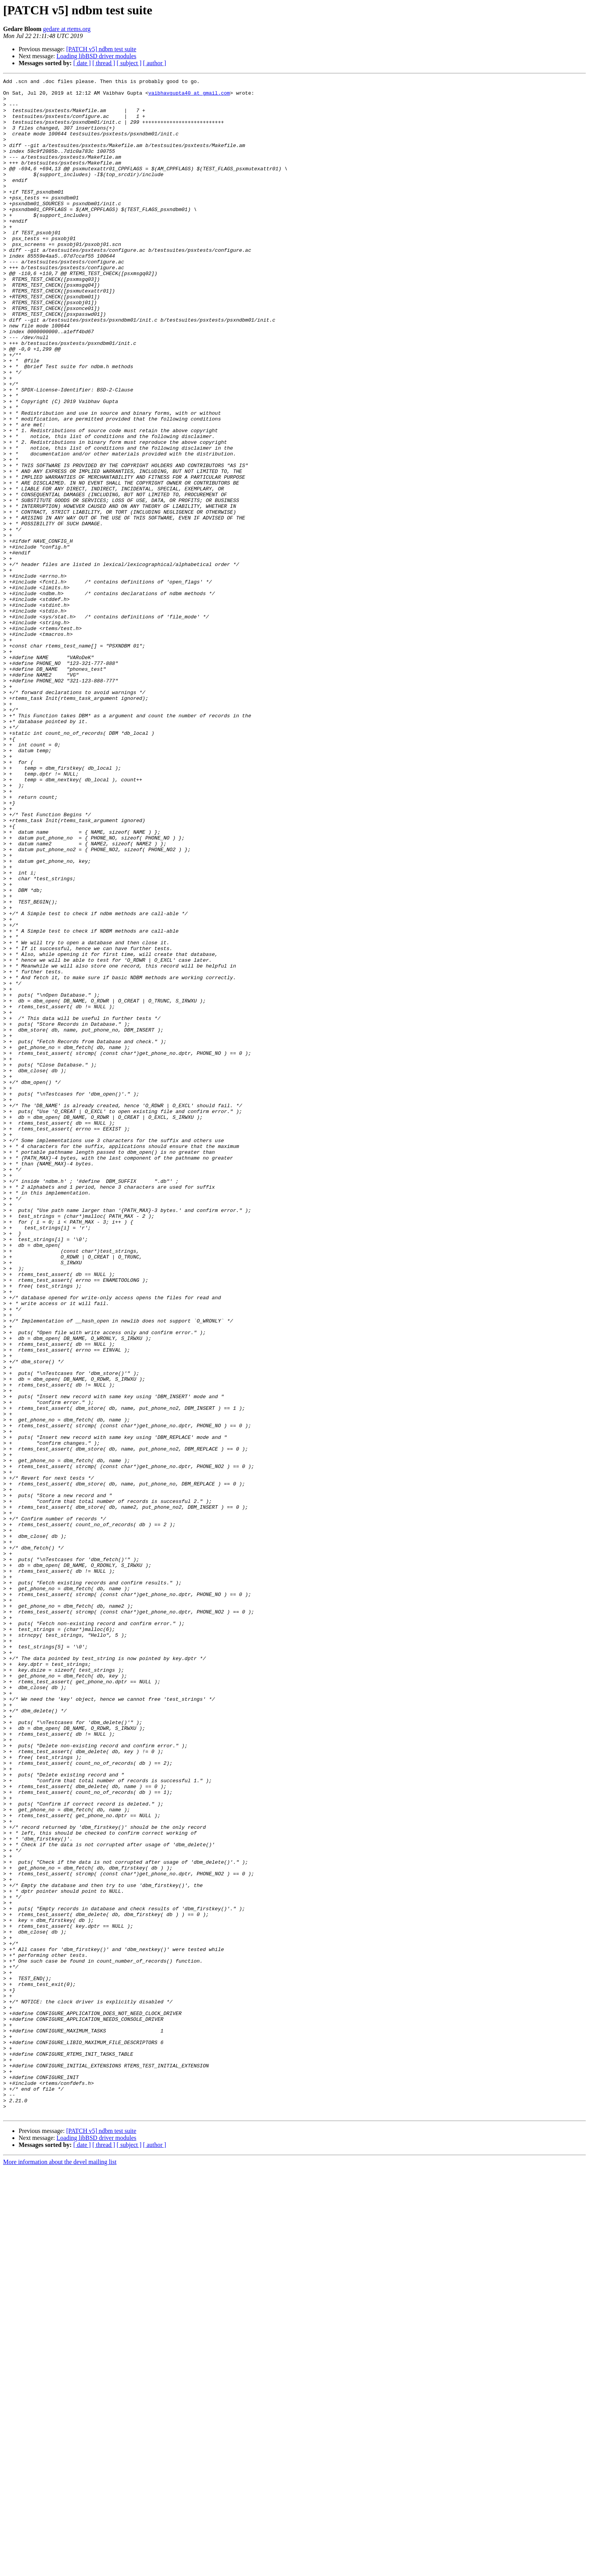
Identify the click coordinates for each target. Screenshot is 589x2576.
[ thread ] (103, 63)
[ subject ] (129, 63)
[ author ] (154, 63)
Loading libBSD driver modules (96, 56)
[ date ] (82, 63)
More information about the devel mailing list (59, 2569)
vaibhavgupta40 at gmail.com (189, 96)
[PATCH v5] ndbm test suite (101, 49)
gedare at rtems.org (67, 29)
